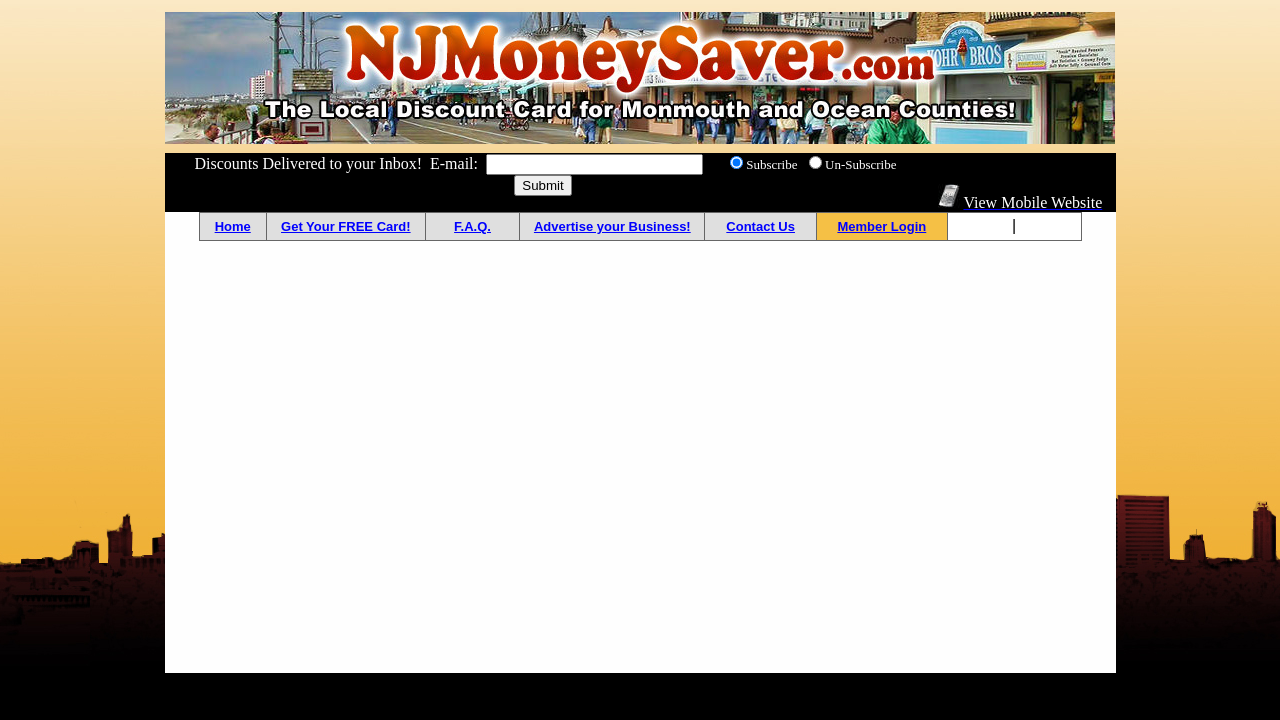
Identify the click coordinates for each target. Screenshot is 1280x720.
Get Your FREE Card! (346, 226)
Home (233, 226)
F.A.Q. (472, 226)
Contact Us (760, 226)
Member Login (881, 226)
